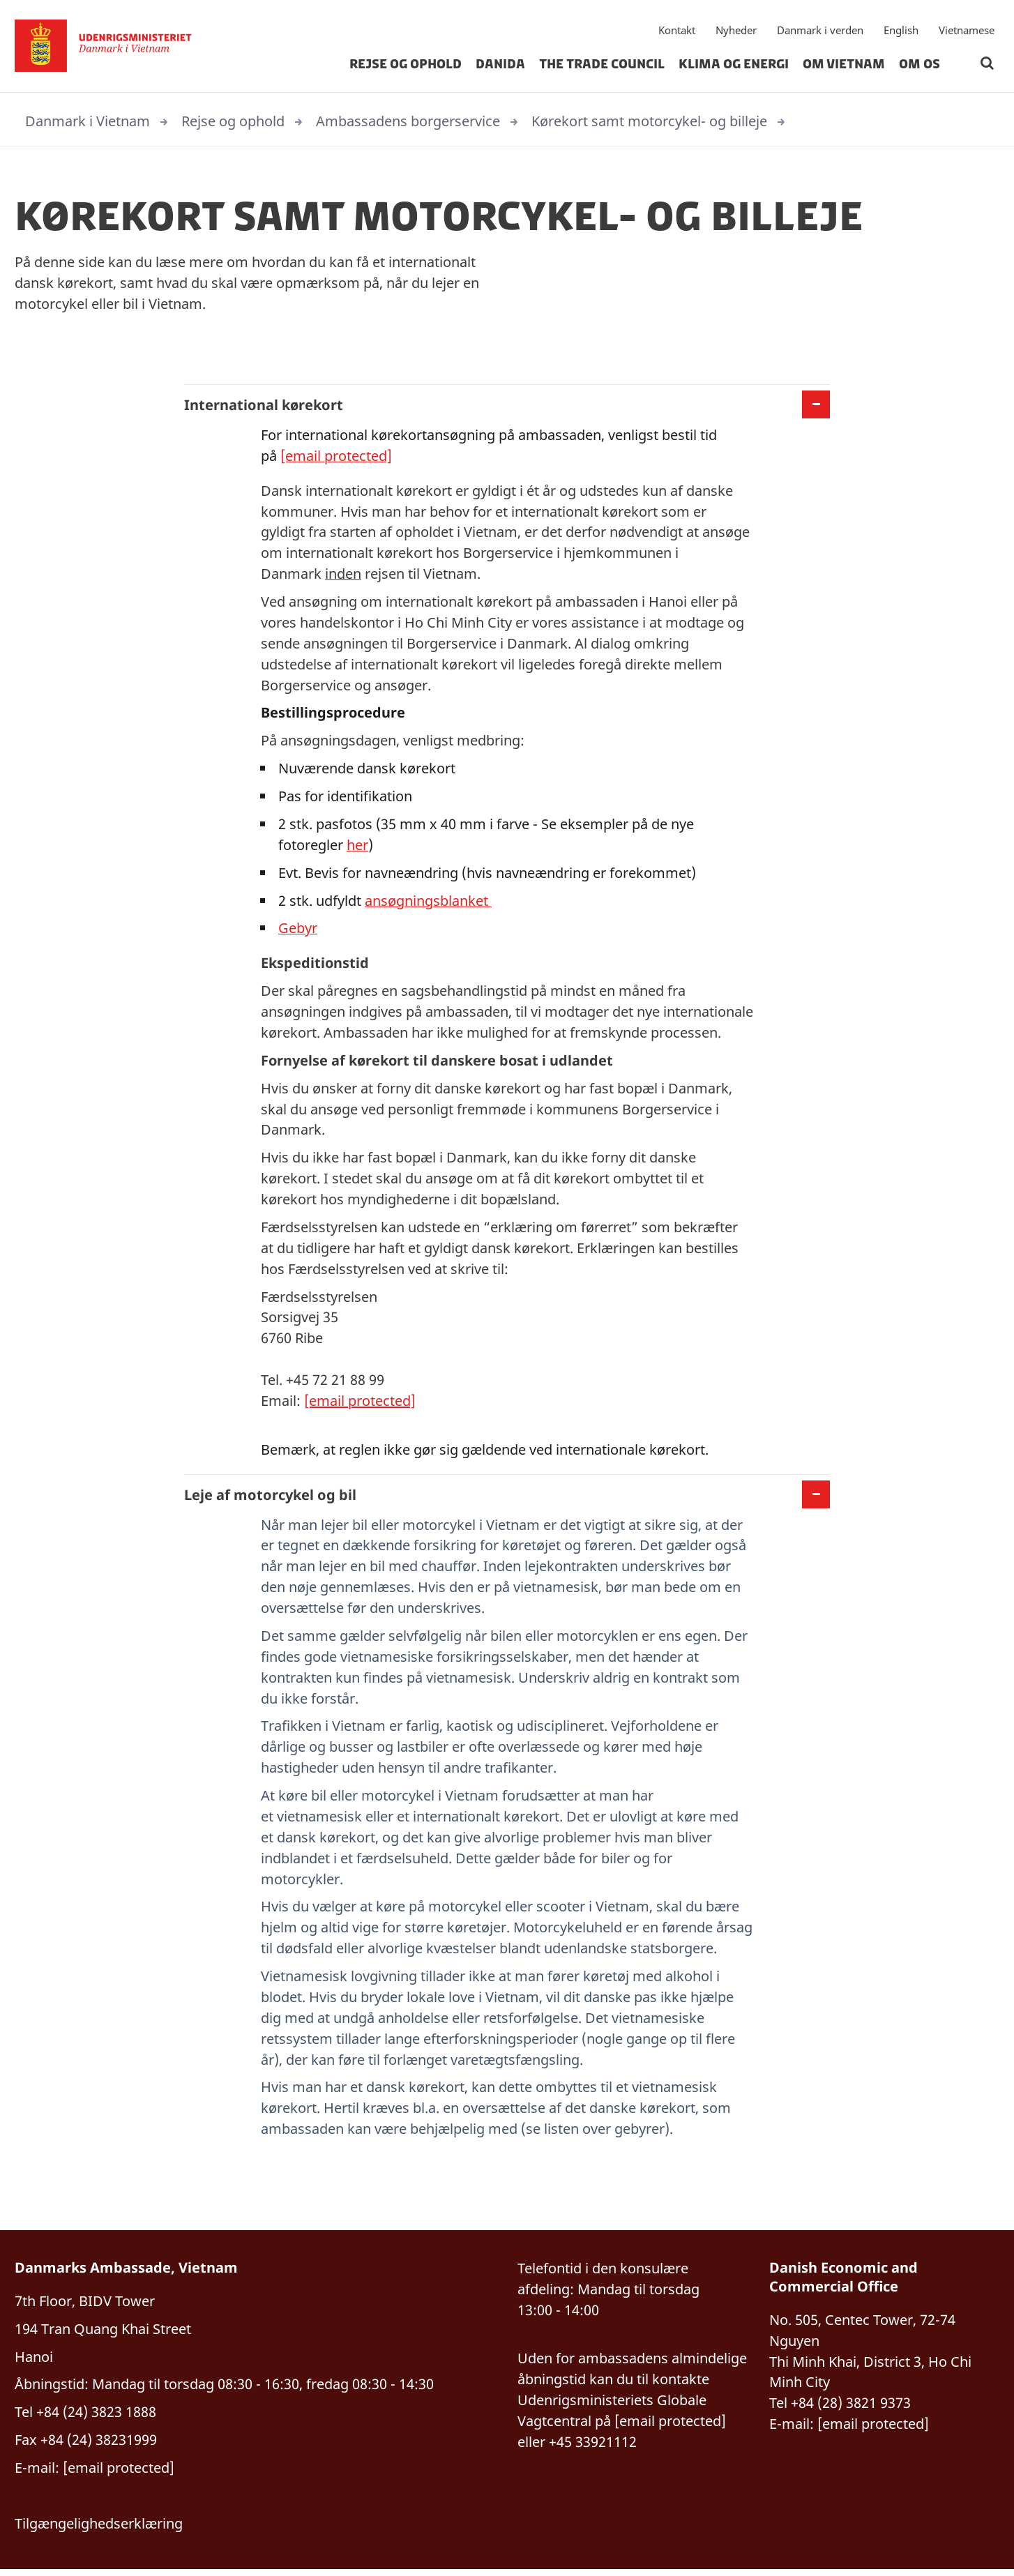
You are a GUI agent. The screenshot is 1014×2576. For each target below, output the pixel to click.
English (901, 31)
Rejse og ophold (405, 65)
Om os (919, 65)
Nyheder (736, 31)
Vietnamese (966, 31)
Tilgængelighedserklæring (99, 2530)
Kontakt (676, 31)
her (357, 846)
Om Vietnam (844, 65)
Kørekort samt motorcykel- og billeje (649, 121)
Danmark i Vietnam (87, 121)
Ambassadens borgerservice (408, 121)
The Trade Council (602, 65)
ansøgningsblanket (428, 902)
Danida (500, 65)
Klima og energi (734, 65)
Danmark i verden (820, 31)
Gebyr (297, 929)
